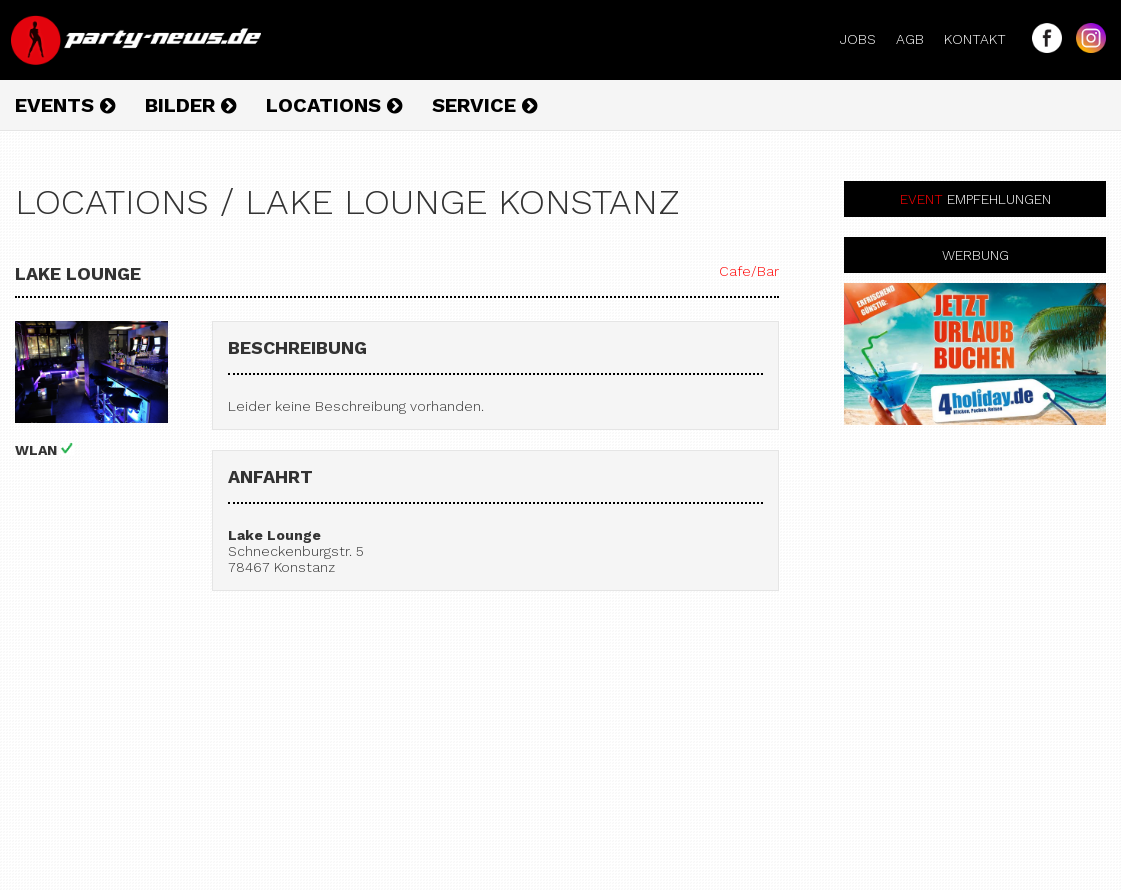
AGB (918, 39)
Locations (334, 105)
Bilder (190, 105)
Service (484, 105)
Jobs (866, 39)
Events (65, 105)
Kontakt (983, 39)
